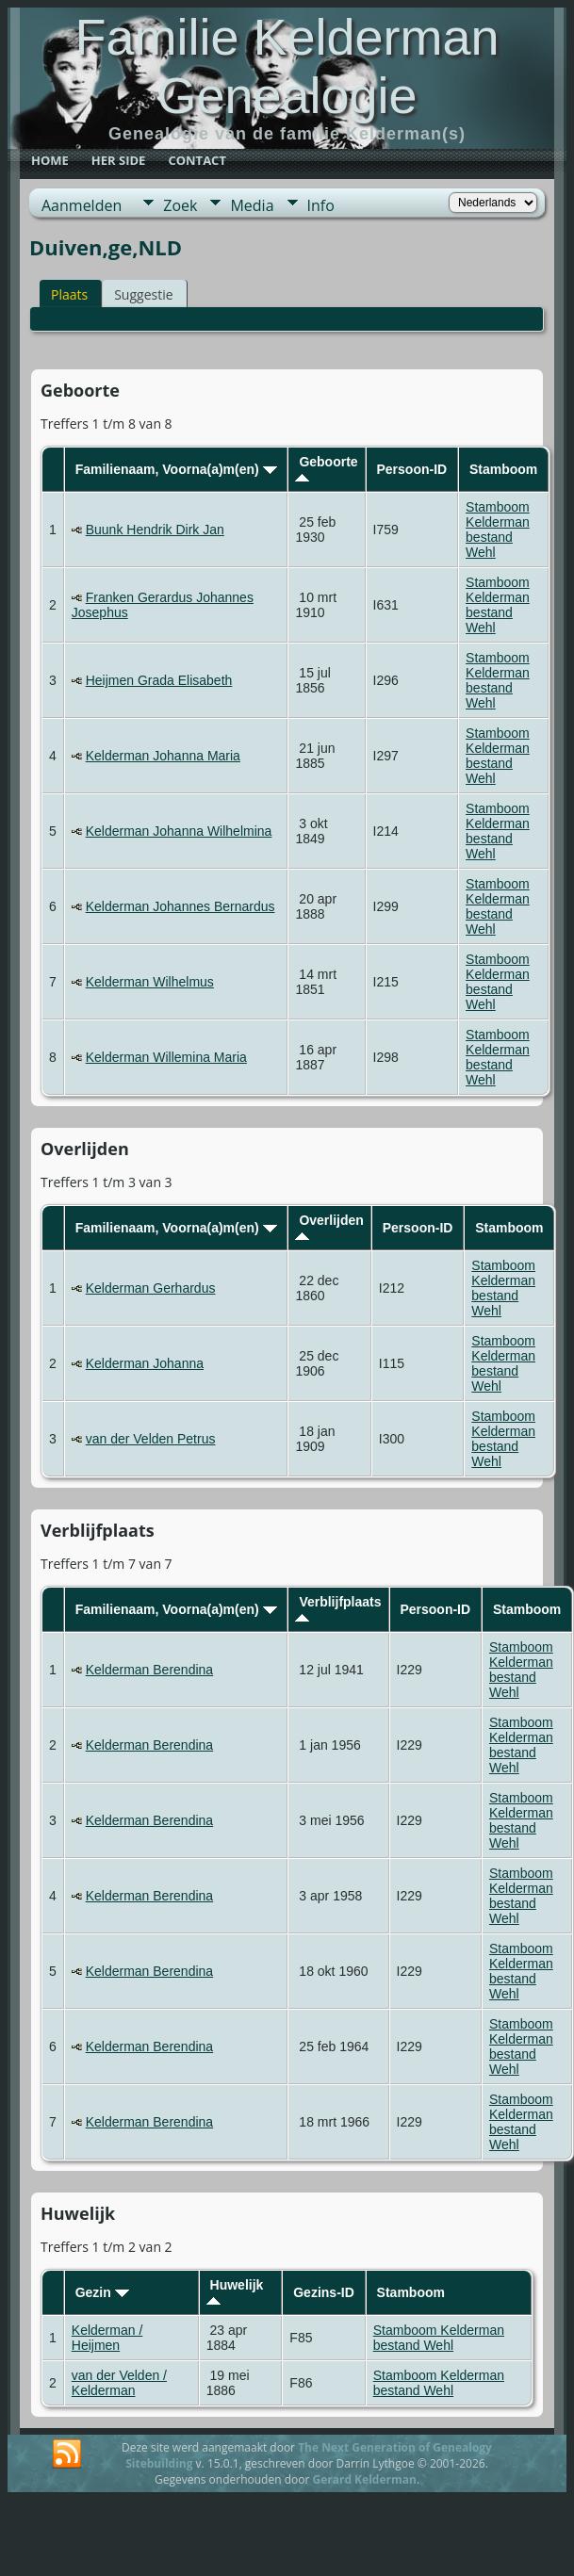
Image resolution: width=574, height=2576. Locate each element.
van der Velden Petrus (151, 1438)
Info (321, 205)
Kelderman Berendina (149, 1669)
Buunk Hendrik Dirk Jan (155, 529)
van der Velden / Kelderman (119, 2383)
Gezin (102, 2292)
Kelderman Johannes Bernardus (180, 906)
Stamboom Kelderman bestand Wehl (498, 529)
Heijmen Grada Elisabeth (159, 680)
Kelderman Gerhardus (151, 1288)
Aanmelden (81, 205)
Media (251, 205)
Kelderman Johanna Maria (163, 755)
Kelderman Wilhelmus (150, 981)
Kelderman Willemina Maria (166, 1057)
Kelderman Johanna (145, 1363)
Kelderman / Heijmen (107, 2338)
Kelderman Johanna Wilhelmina (179, 831)
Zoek (180, 205)
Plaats (69, 294)
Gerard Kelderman (364, 2479)
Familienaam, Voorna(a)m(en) (176, 469)
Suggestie (143, 294)
